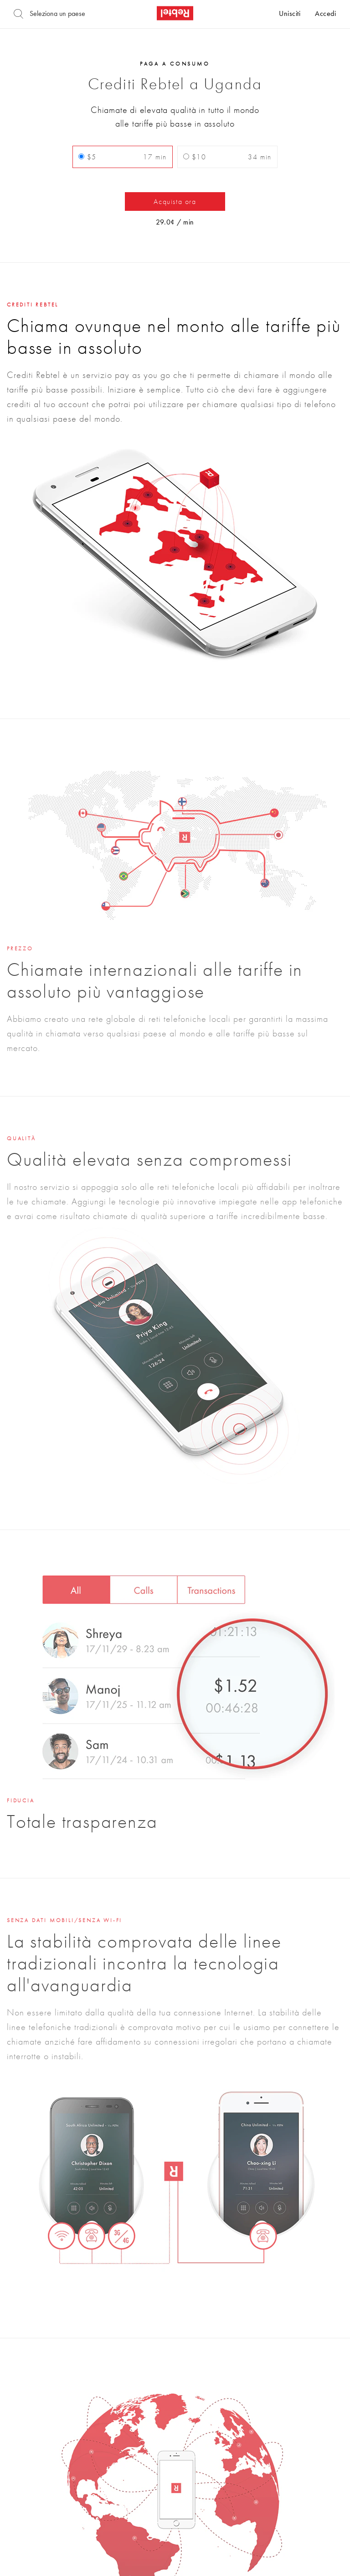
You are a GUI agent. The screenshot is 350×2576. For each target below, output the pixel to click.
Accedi (325, 14)
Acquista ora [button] (175, 201)
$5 (122, 157)
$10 (227, 157)
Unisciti (289, 14)
